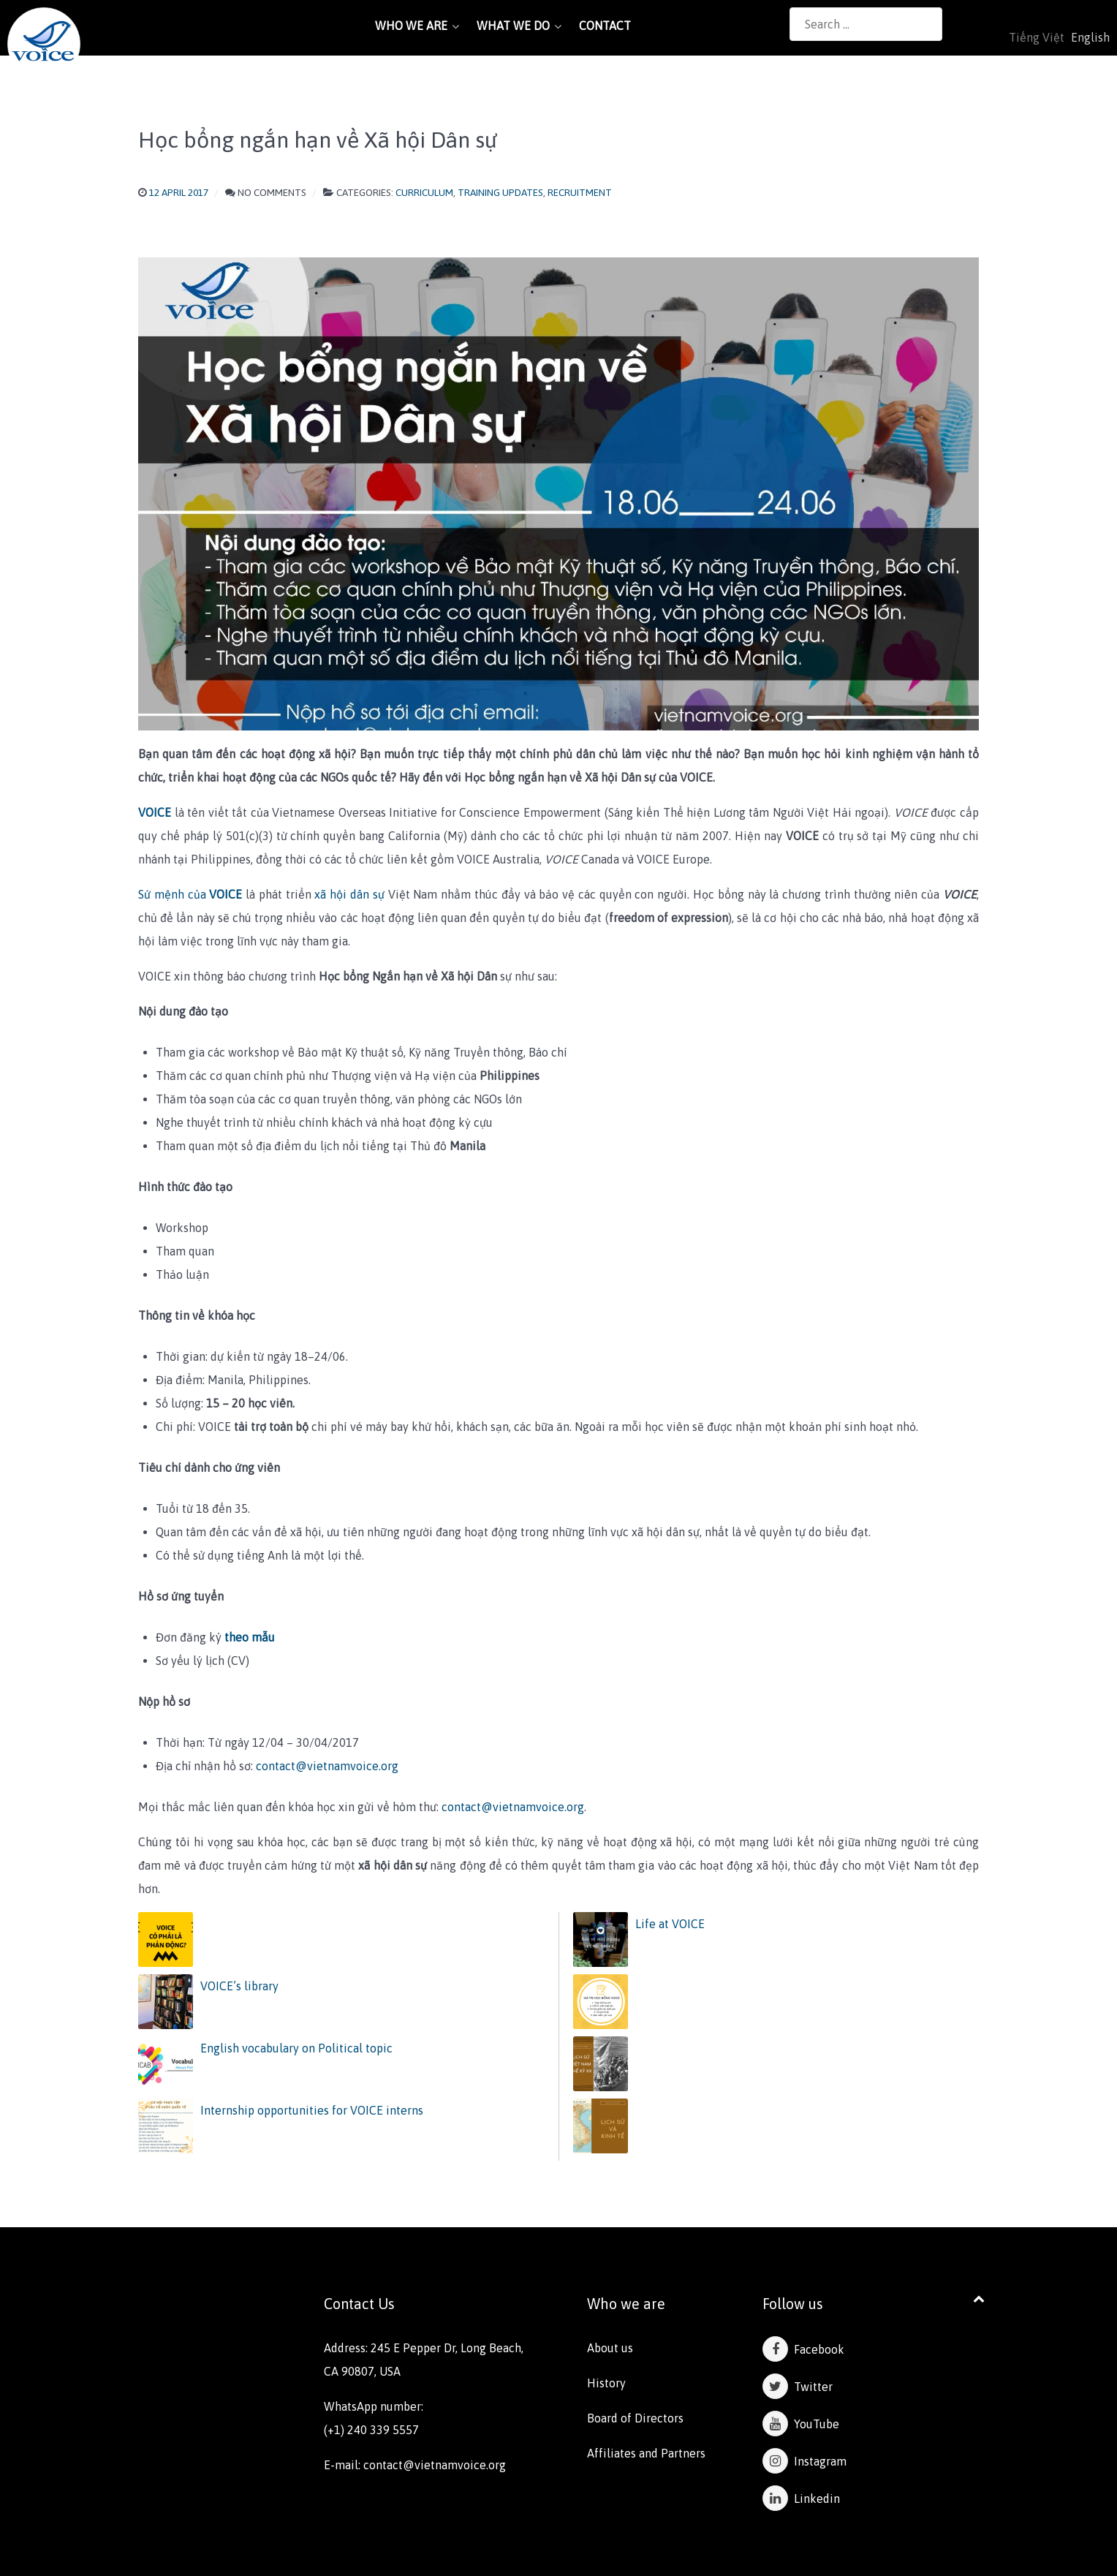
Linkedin (801, 2498)
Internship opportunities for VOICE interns (311, 2110)
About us (610, 2347)
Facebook (803, 2349)
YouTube (800, 2423)
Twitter (797, 2386)
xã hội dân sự (349, 894)
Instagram (804, 2461)
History (606, 2383)
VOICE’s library (239, 1986)
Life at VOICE (670, 1923)
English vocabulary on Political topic (296, 2048)
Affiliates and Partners (646, 2453)
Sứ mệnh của (190, 894)
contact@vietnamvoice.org (327, 1765)
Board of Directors (635, 2418)
